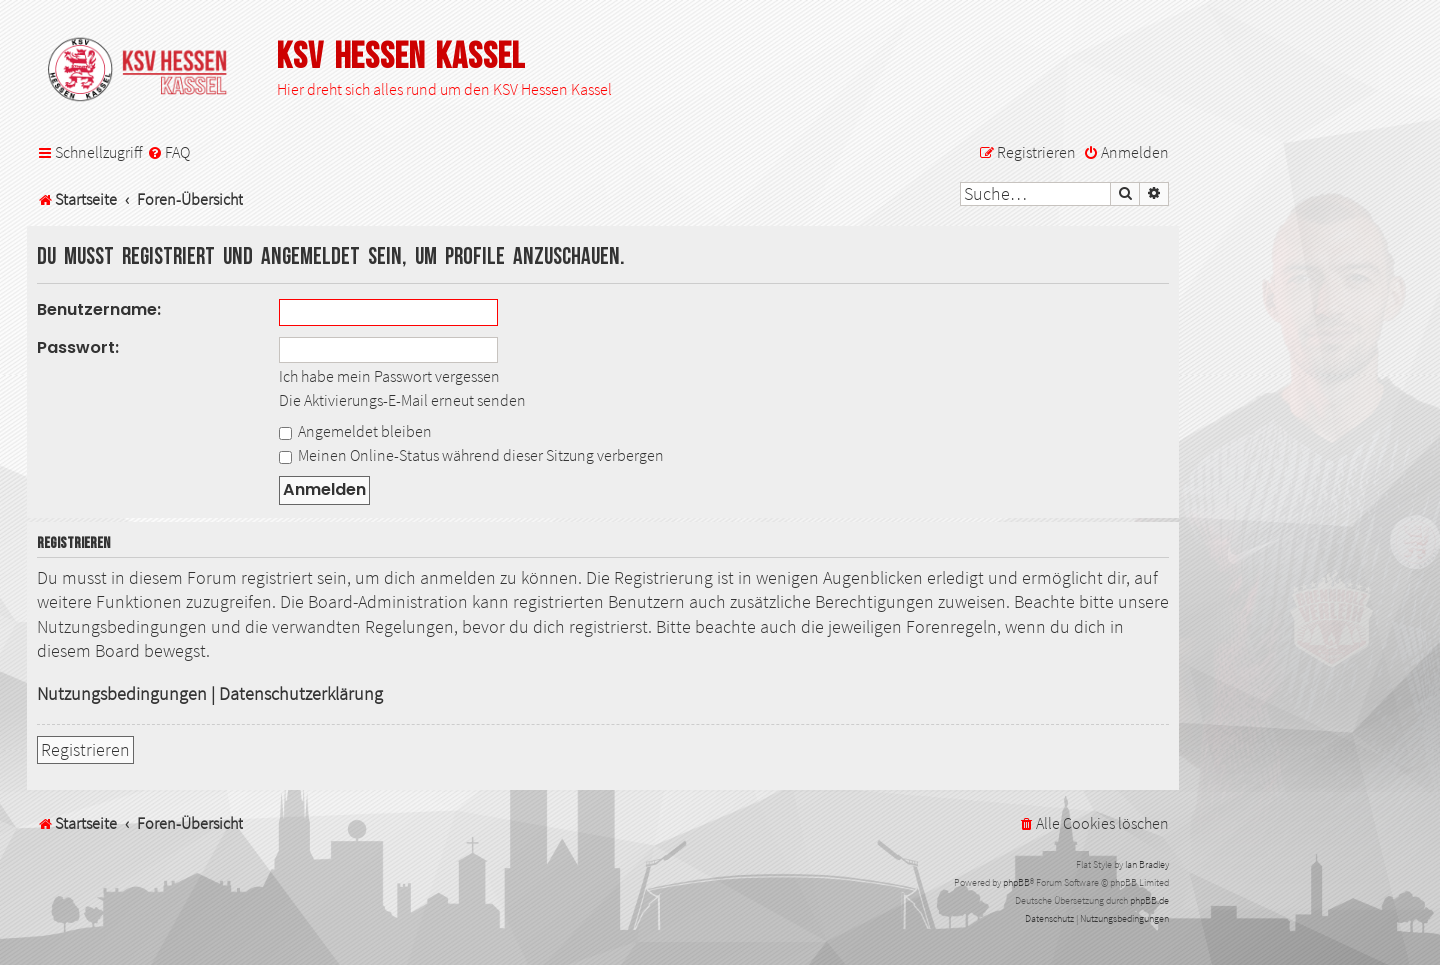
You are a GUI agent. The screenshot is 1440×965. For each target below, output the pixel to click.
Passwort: (78, 347)
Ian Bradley (1147, 864)
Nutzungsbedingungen (122, 694)
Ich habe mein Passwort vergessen (389, 376)
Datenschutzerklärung (301, 694)
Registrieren (85, 750)
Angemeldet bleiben (355, 431)
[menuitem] (168, 152)
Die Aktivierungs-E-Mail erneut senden (402, 400)
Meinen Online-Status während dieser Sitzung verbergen (471, 455)
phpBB (1016, 882)
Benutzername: (99, 309)
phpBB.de (1149, 900)
